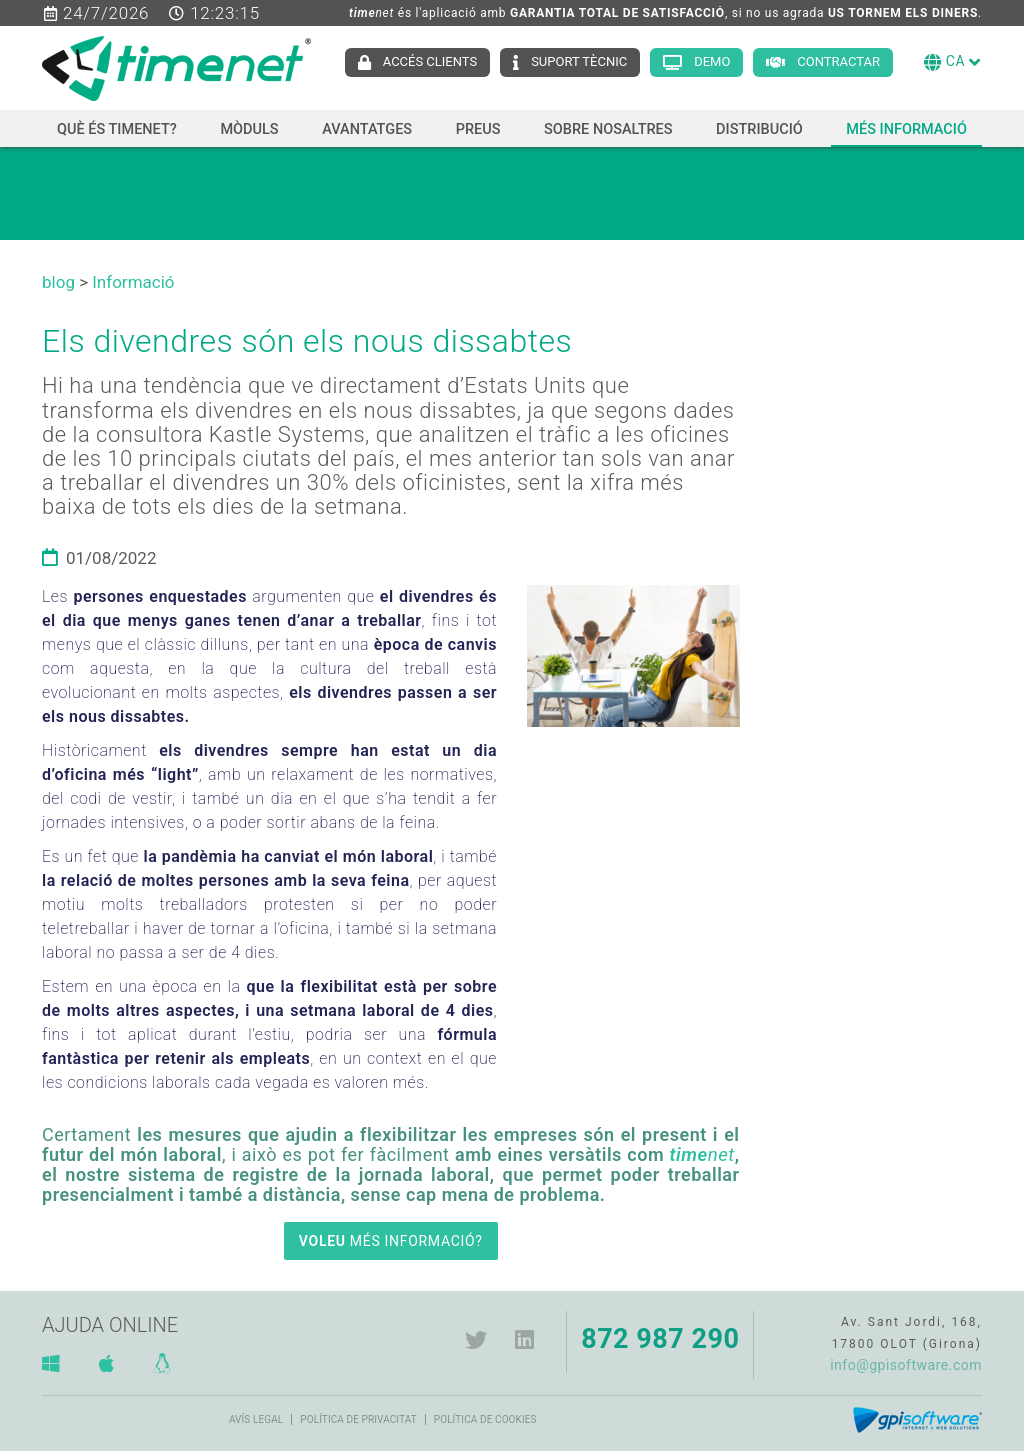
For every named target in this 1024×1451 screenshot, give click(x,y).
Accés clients (429, 61)
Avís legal (256, 1419)
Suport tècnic (579, 61)
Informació (133, 282)
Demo (712, 61)
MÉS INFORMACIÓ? (391, 1241)
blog (58, 282)
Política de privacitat (358, 1419)
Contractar (838, 61)
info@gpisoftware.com (906, 1365)
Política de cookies (485, 1419)
